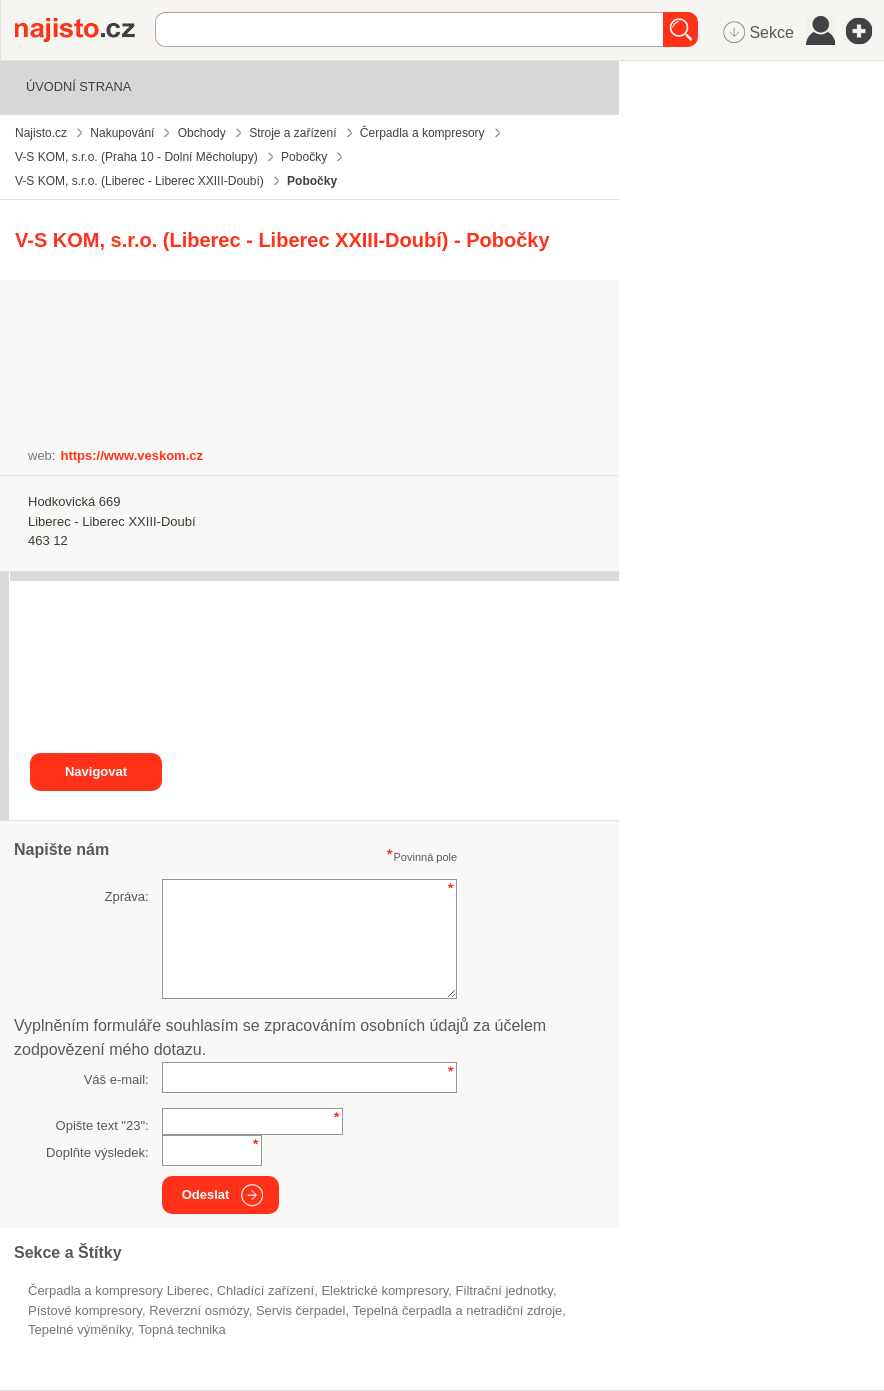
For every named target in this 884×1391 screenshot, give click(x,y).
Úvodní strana (78, 86)
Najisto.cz (85, 30)
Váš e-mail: (116, 1079)
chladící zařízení (266, 1290)
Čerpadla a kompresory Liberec (118, 1290)
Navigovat (96, 771)
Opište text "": (102, 1125)
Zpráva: (127, 896)
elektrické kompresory (384, 1290)
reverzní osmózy (198, 1310)
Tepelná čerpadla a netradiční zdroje (458, 1310)
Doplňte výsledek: (97, 1152)
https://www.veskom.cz (131, 455)
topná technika (181, 1329)
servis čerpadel (301, 1310)
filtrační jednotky (504, 1290)
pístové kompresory (85, 1310)
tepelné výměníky (79, 1329)
